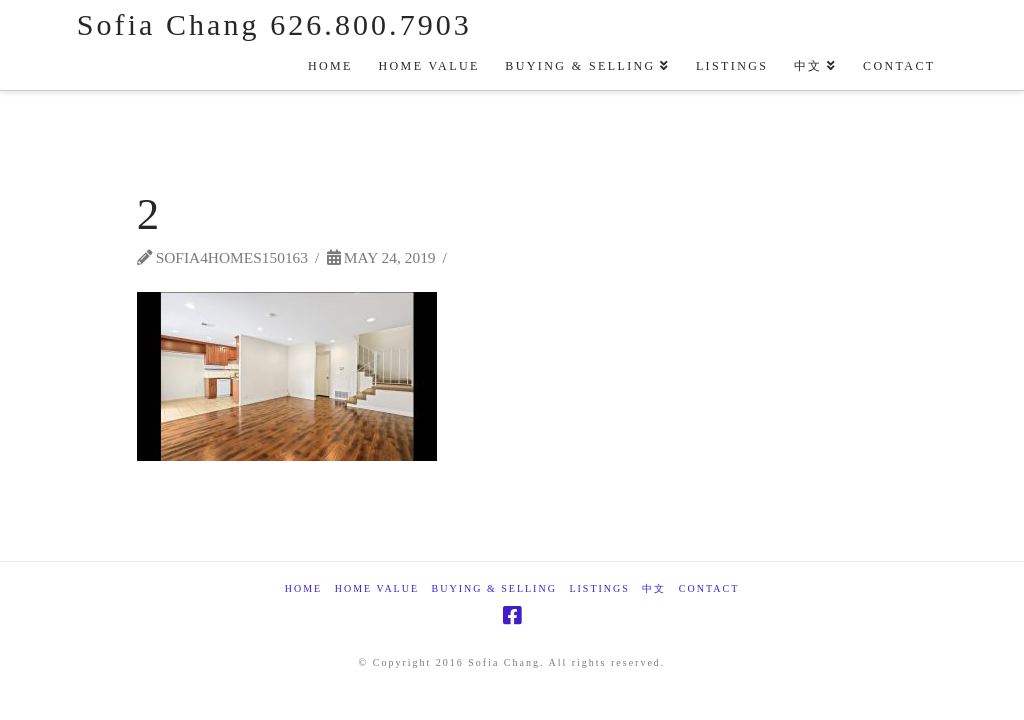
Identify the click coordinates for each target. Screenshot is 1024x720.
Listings (599, 588)
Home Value (377, 588)
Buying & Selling (494, 588)
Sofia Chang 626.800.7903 (274, 25)
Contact (709, 588)
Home (303, 588)
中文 (654, 588)
